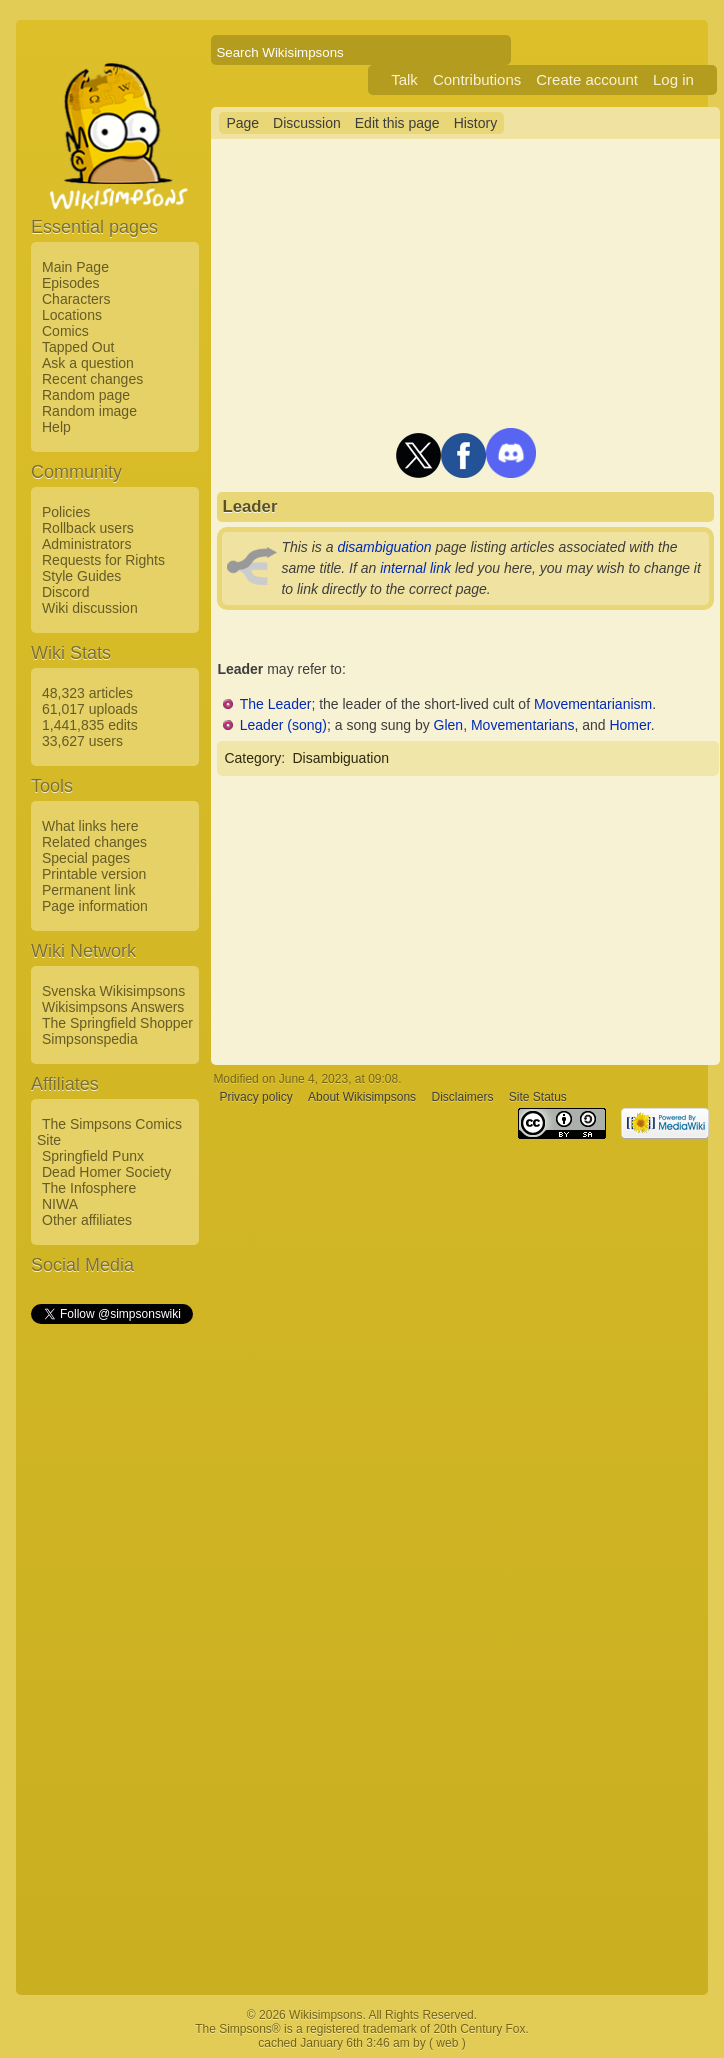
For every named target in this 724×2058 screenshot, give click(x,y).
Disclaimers (462, 1097)
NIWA (60, 1204)
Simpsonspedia (90, 1039)
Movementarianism (593, 704)
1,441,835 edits (90, 725)
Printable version (94, 874)
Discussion (307, 123)
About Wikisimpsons (362, 1097)
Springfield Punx (93, 1156)
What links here (90, 826)
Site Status (538, 1097)
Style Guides (81, 576)
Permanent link (88, 890)
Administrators (86, 544)
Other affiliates (87, 1220)
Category (252, 758)
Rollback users (88, 528)
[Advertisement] (111, 1627)
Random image (89, 411)
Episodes (71, 283)
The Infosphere (89, 1188)
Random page (86, 395)
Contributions (477, 79)
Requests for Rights (103, 560)
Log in (673, 79)
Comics (65, 331)
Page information (95, 906)
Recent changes (92, 379)
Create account (587, 79)
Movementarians (523, 725)
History (476, 123)
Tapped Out (78, 347)
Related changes (94, 842)
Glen (449, 725)
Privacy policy (255, 1097)
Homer (629, 725)
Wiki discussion (90, 608)
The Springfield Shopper (117, 1023)
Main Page (75, 267)
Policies (66, 512)
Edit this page (397, 123)
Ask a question (88, 363)
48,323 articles (87, 693)
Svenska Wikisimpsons (113, 991)
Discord (65, 592)
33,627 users (82, 741)
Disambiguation (340, 758)
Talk (404, 79)
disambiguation (384, 547)
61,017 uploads (90, 709)
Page (242, 123)
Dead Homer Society (106, 1172)
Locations (72, 315)
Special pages (86, 858)
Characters (76, 299)
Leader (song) (283, 725)
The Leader (276, 704)
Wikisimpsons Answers (113, 1007)
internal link (415, 568)
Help (56, 427)
